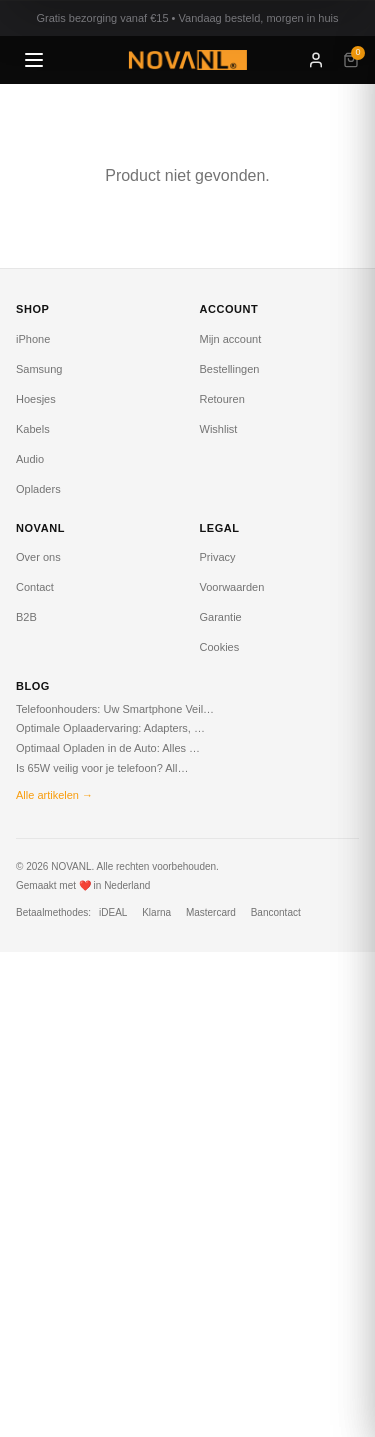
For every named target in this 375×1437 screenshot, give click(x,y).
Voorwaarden (232, 587)
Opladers (38, 489)
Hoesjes (36, 399)
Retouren (222, 399)
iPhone (33, 339)
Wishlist (219, 429)
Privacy (218, 557)
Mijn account (231, 339)
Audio (30, 459)
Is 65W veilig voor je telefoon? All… (102, 768)
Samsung (39, 369)
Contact (35, 587)
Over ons (38, 557)
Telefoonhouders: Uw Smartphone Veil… (115, 709)
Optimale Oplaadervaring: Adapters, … (110, 728)
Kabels (33, 429)
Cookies (220, 647)
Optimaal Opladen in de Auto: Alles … (108, 748)
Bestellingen (230, 369)
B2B (26, 617)
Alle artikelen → (54, 795)
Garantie (221, 617)
